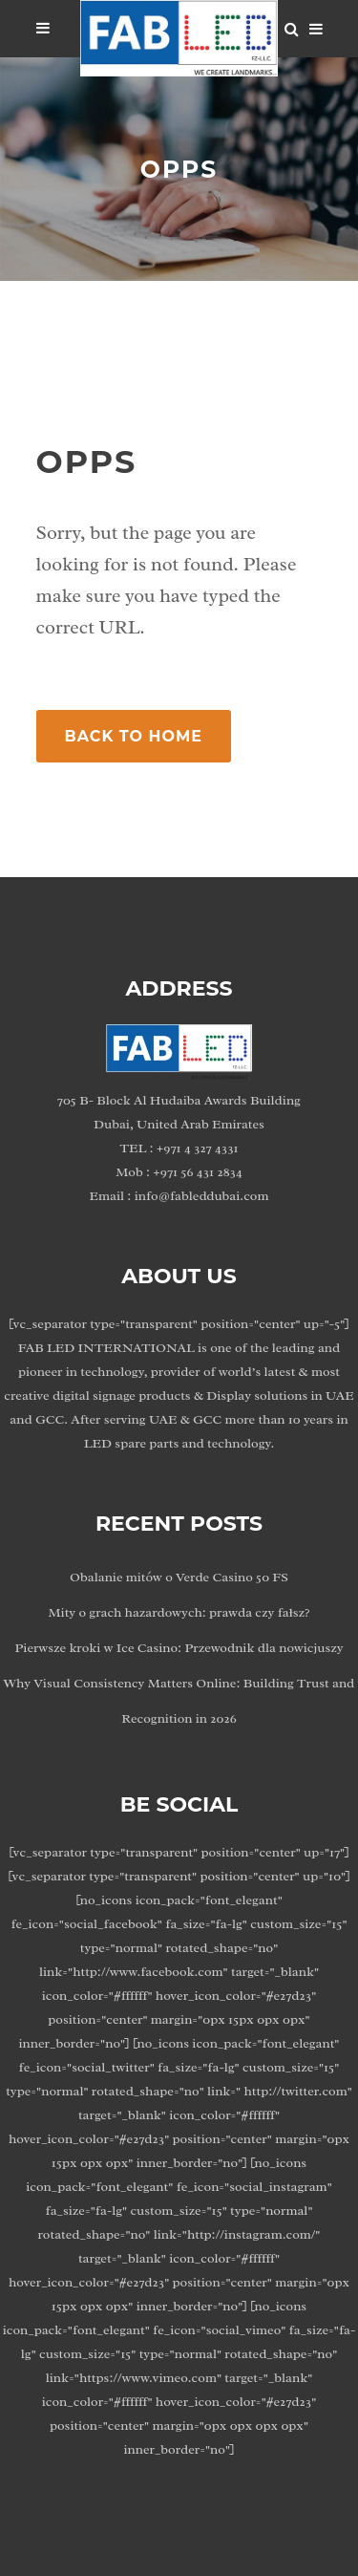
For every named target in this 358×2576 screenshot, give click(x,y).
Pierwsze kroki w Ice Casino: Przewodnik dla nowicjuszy (178, 1648)
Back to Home (134, 736)
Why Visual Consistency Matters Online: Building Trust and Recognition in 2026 (179, 1701)
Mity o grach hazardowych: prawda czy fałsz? (178, 1612)
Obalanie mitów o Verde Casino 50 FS (179, 1577)
